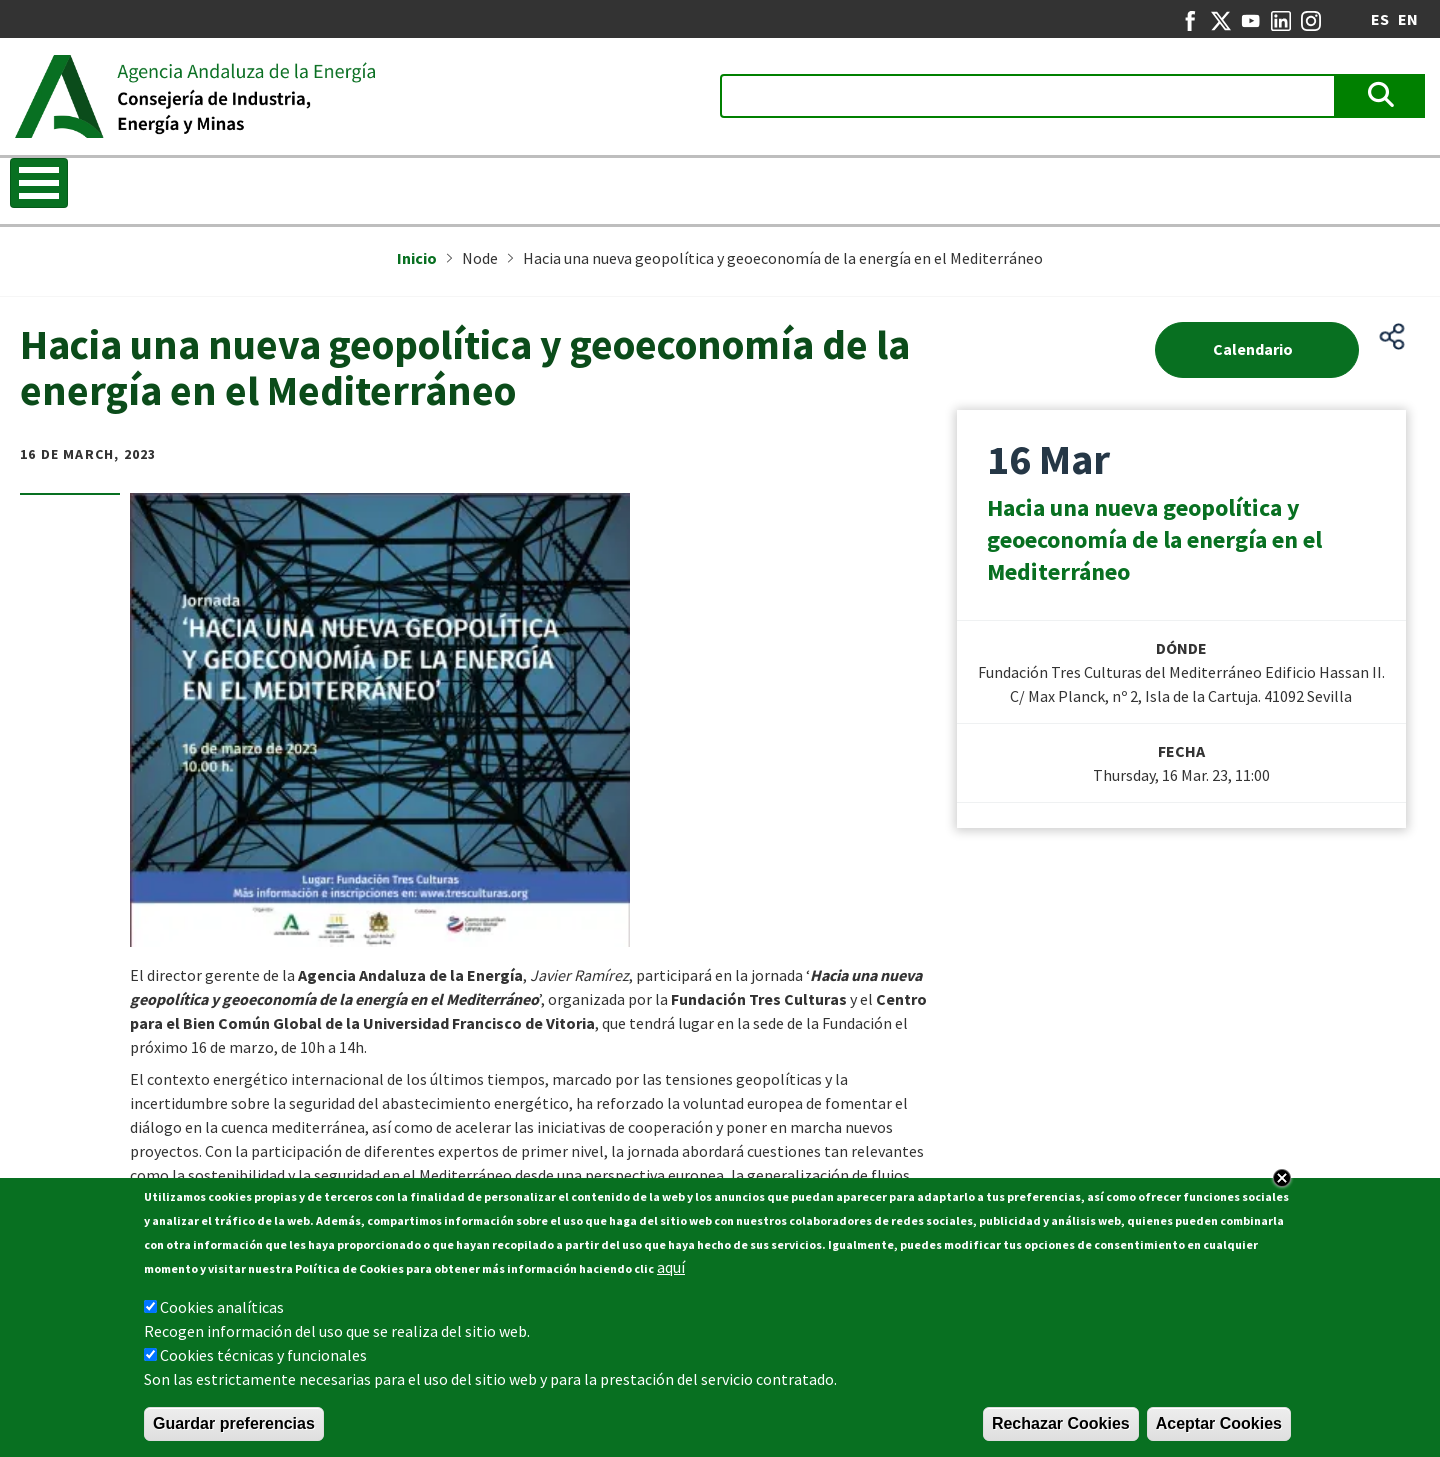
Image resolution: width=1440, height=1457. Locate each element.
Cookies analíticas (222, 1307)
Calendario (1253, 349)
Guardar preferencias (234, 1423)
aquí (671, 1267)
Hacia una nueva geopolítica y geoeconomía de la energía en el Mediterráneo (1154, 539)
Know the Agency (87, 185)
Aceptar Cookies (1219, 1423)
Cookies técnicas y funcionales (263, 1355)
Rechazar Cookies (1061, 1423)
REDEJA (704, 185)
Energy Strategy (410, 185)
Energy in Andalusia (1020, 185)
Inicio (417, 258)
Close (1282, 1178)
